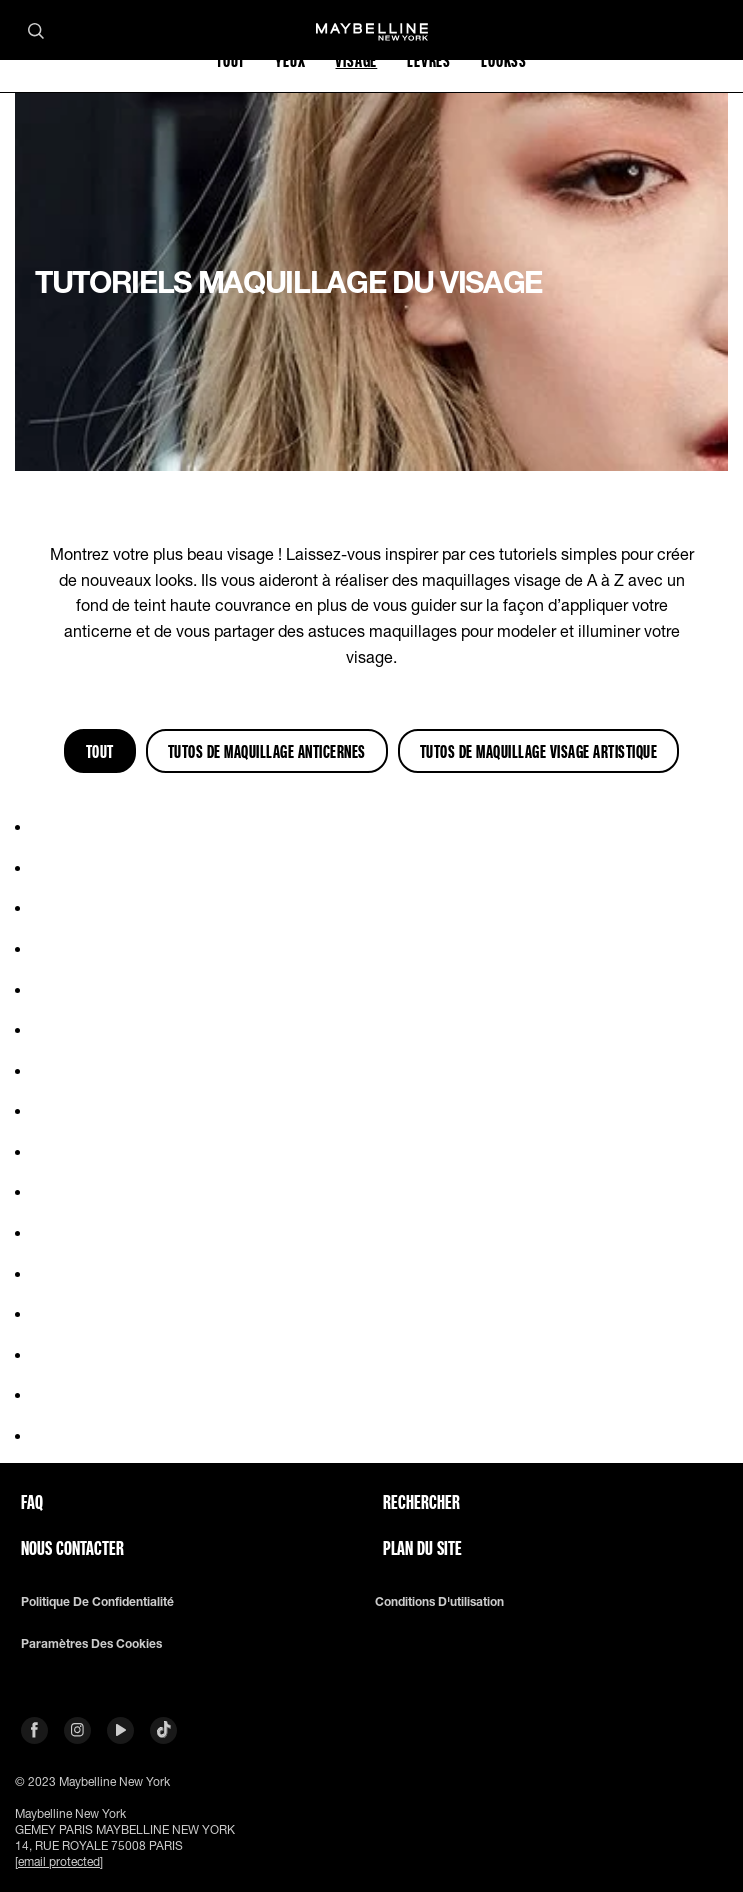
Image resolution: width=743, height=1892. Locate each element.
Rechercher (421, 1502)
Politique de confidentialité (97, 1602)
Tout (100, 751)
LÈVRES (429, 60)
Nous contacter (72, 1548)
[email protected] (59, 1861)
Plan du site (422, 1548)
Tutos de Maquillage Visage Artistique (539, 751)
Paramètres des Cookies (91, 1644)
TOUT (230, 60)
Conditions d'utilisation (439, 1602)
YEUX (290, 60)
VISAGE (356, 60)
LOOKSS (504, 60)
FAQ (32, 1502)
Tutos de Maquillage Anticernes (267, 751)
